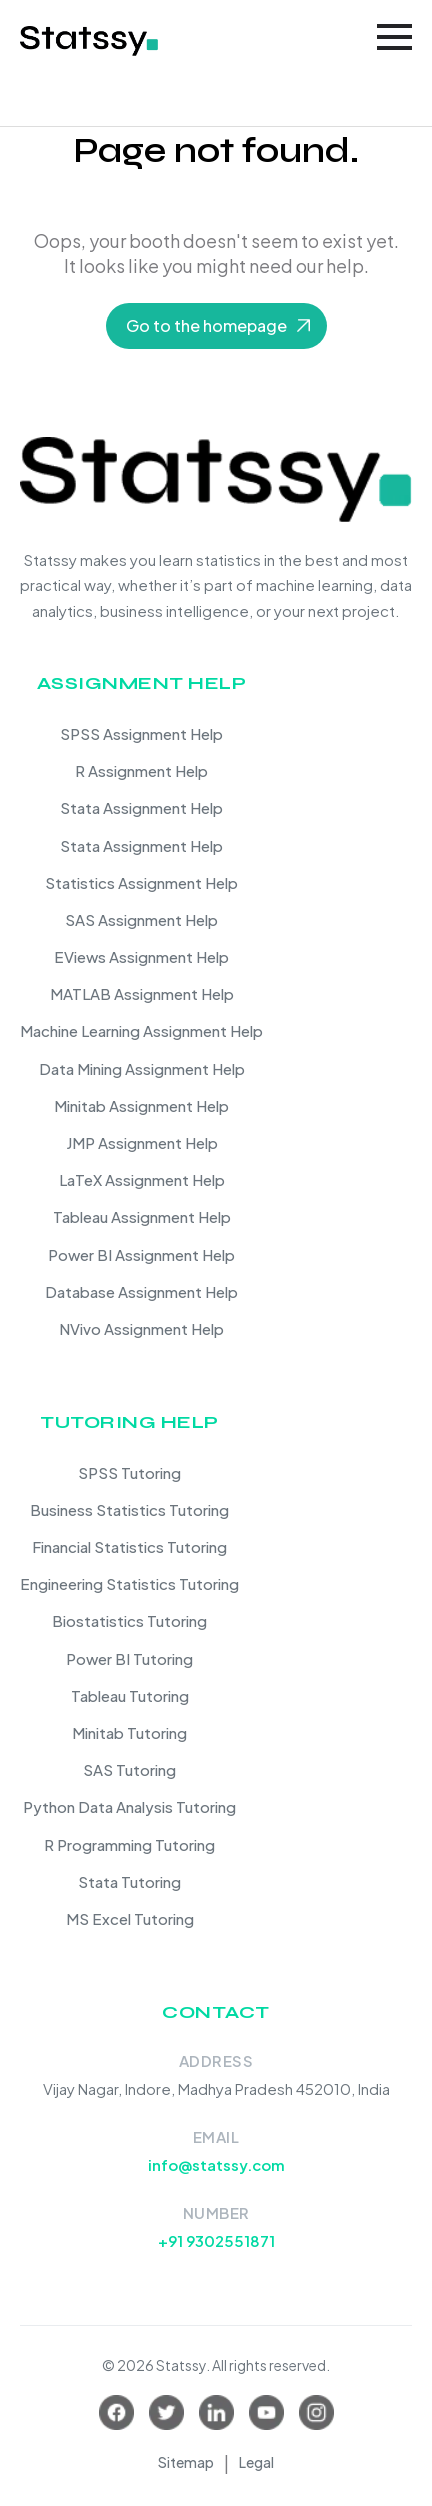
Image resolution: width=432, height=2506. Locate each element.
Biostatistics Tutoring (129, 1620)
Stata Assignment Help (141, 807)
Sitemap (186, 2462)
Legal (256, 2462)
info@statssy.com (216, 2164)
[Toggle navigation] (394, 37)
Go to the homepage (206, 325)
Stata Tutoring (129, 1881)
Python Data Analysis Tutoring (129, 1806)
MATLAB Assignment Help (142, 993)
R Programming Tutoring (129, 1844)
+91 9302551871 (216, 2240)
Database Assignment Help (141, 1291)
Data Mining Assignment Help (142, 1068)
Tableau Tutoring (130, 1695)
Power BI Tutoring (129, 1658)
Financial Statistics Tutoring (129, 1546)
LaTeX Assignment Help (142, 1179)
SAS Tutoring (129, 1769)
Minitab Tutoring (129, 1732)
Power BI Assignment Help (141, 1254)
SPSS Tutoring (129, 1472)
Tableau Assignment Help (142, 1216)
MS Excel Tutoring (130, 1918)
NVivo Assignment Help (141, 1328)
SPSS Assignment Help (141, 733)
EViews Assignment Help (141, 956)
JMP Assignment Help (142, 1142)
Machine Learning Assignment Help (141, 1030)
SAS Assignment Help (141, 919)
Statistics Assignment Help (141, 882)
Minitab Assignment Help (141, 1105)
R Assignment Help (141, 770)
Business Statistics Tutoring (129, 1509)
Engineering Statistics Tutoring (129, 1583)
